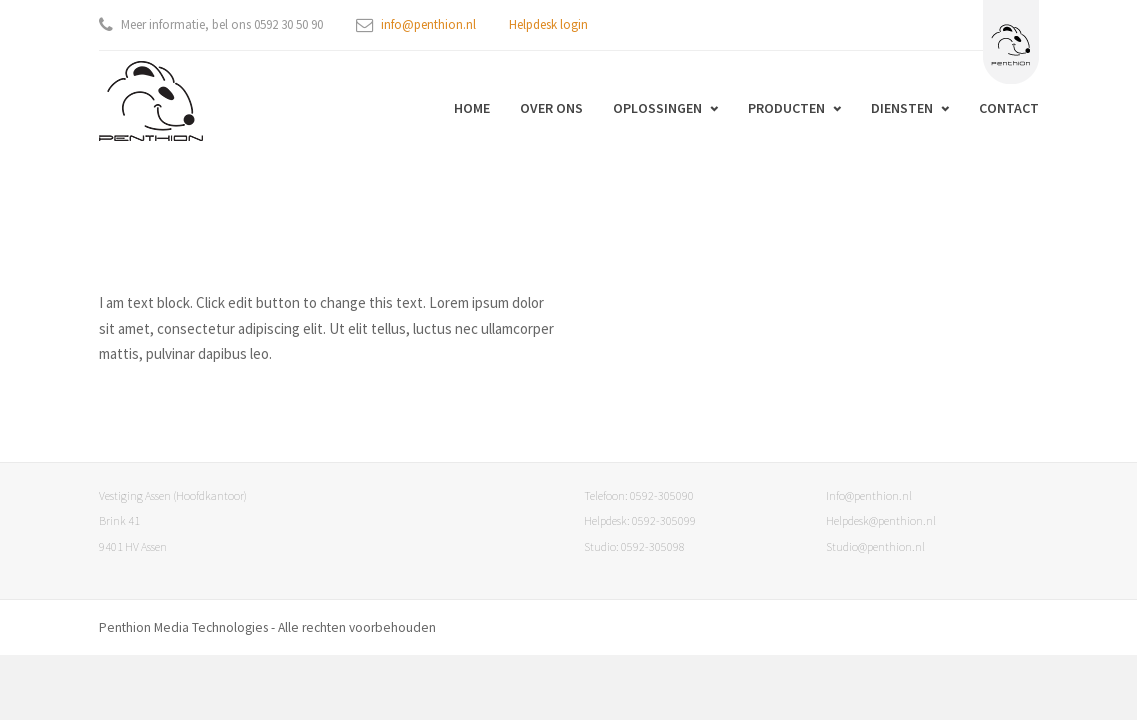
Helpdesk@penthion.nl (881, 520)
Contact (1009, 108)
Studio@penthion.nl (875, 546)
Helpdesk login (548, 24)
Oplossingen (657, 108)
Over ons (551, 108)
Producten (786, 108)
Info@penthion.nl (869, 495)
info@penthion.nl (428, 24)
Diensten (902, 108)
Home (472, 108)
